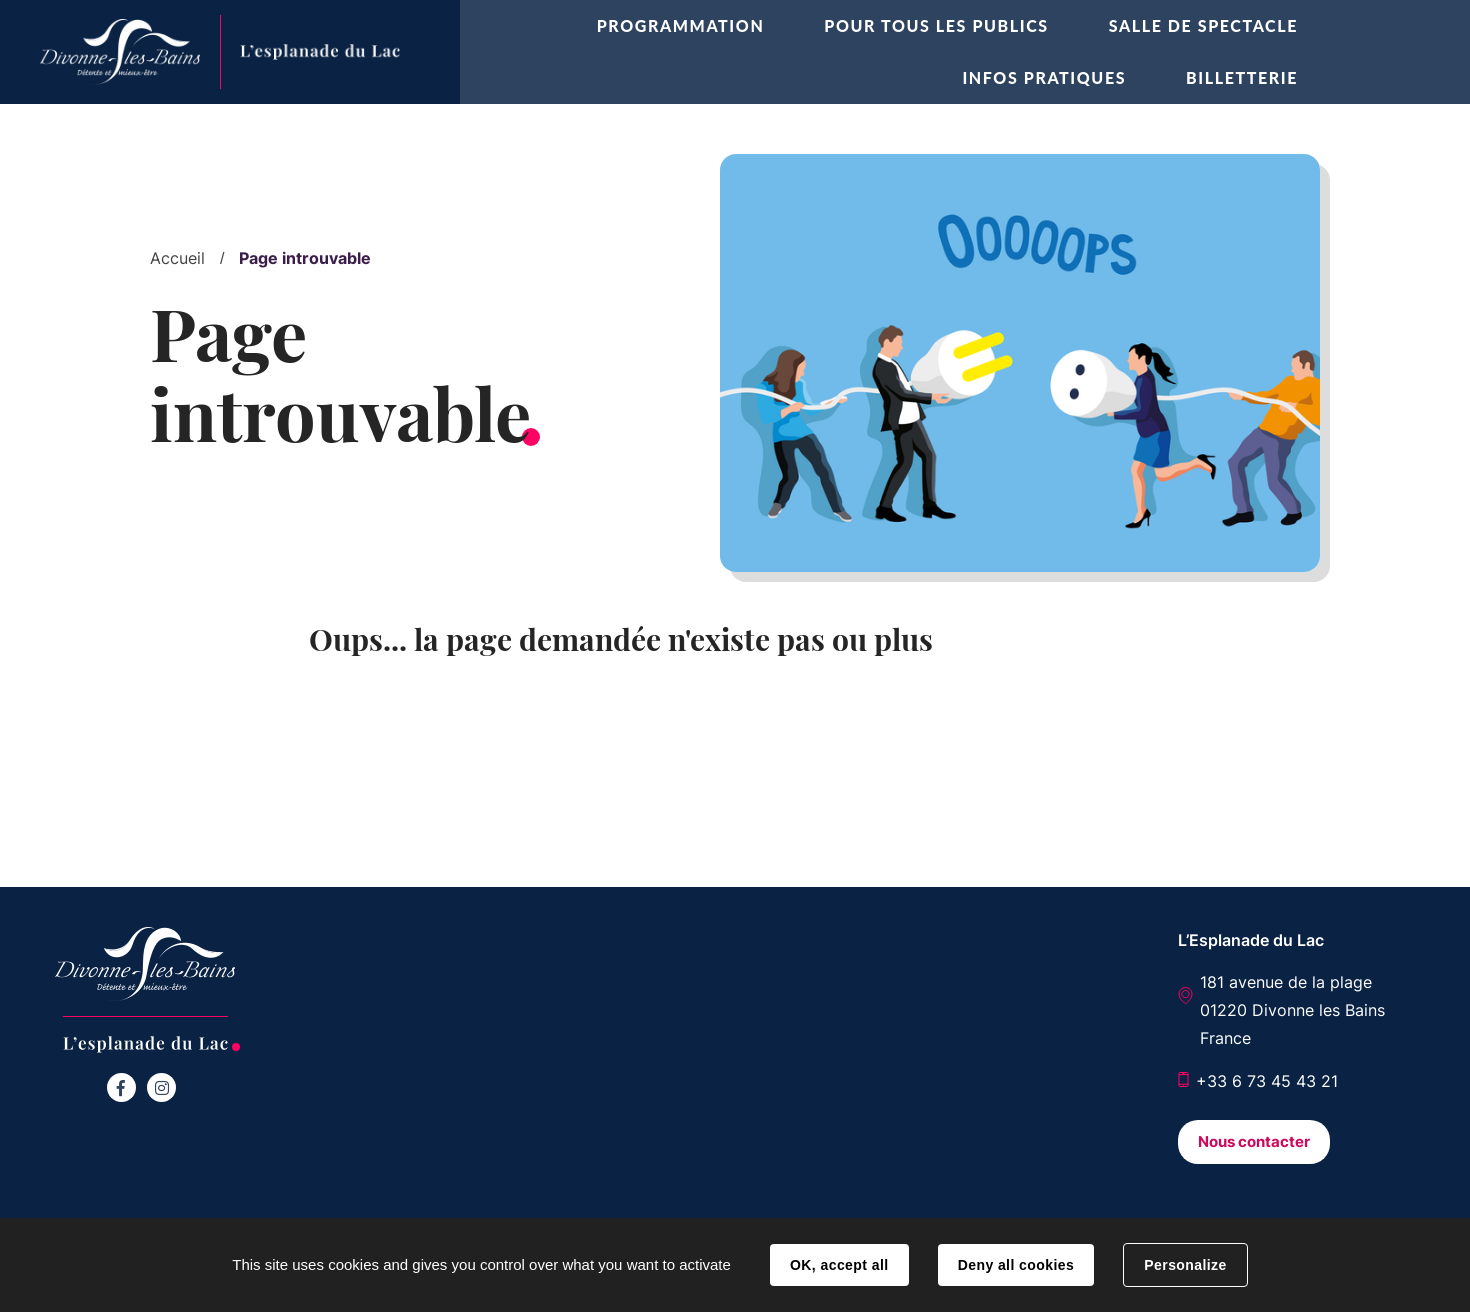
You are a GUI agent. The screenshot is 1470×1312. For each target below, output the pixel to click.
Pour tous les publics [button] (936, 25)
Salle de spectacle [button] (1203, 25)
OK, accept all (839, 1265)
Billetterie (1242, 77)
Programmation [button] (681, 25)
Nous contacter (1254, 1141)
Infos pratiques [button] (1044, 77)
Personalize (1185, 1265)
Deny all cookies (1016, 1265)
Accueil (177, 258)
